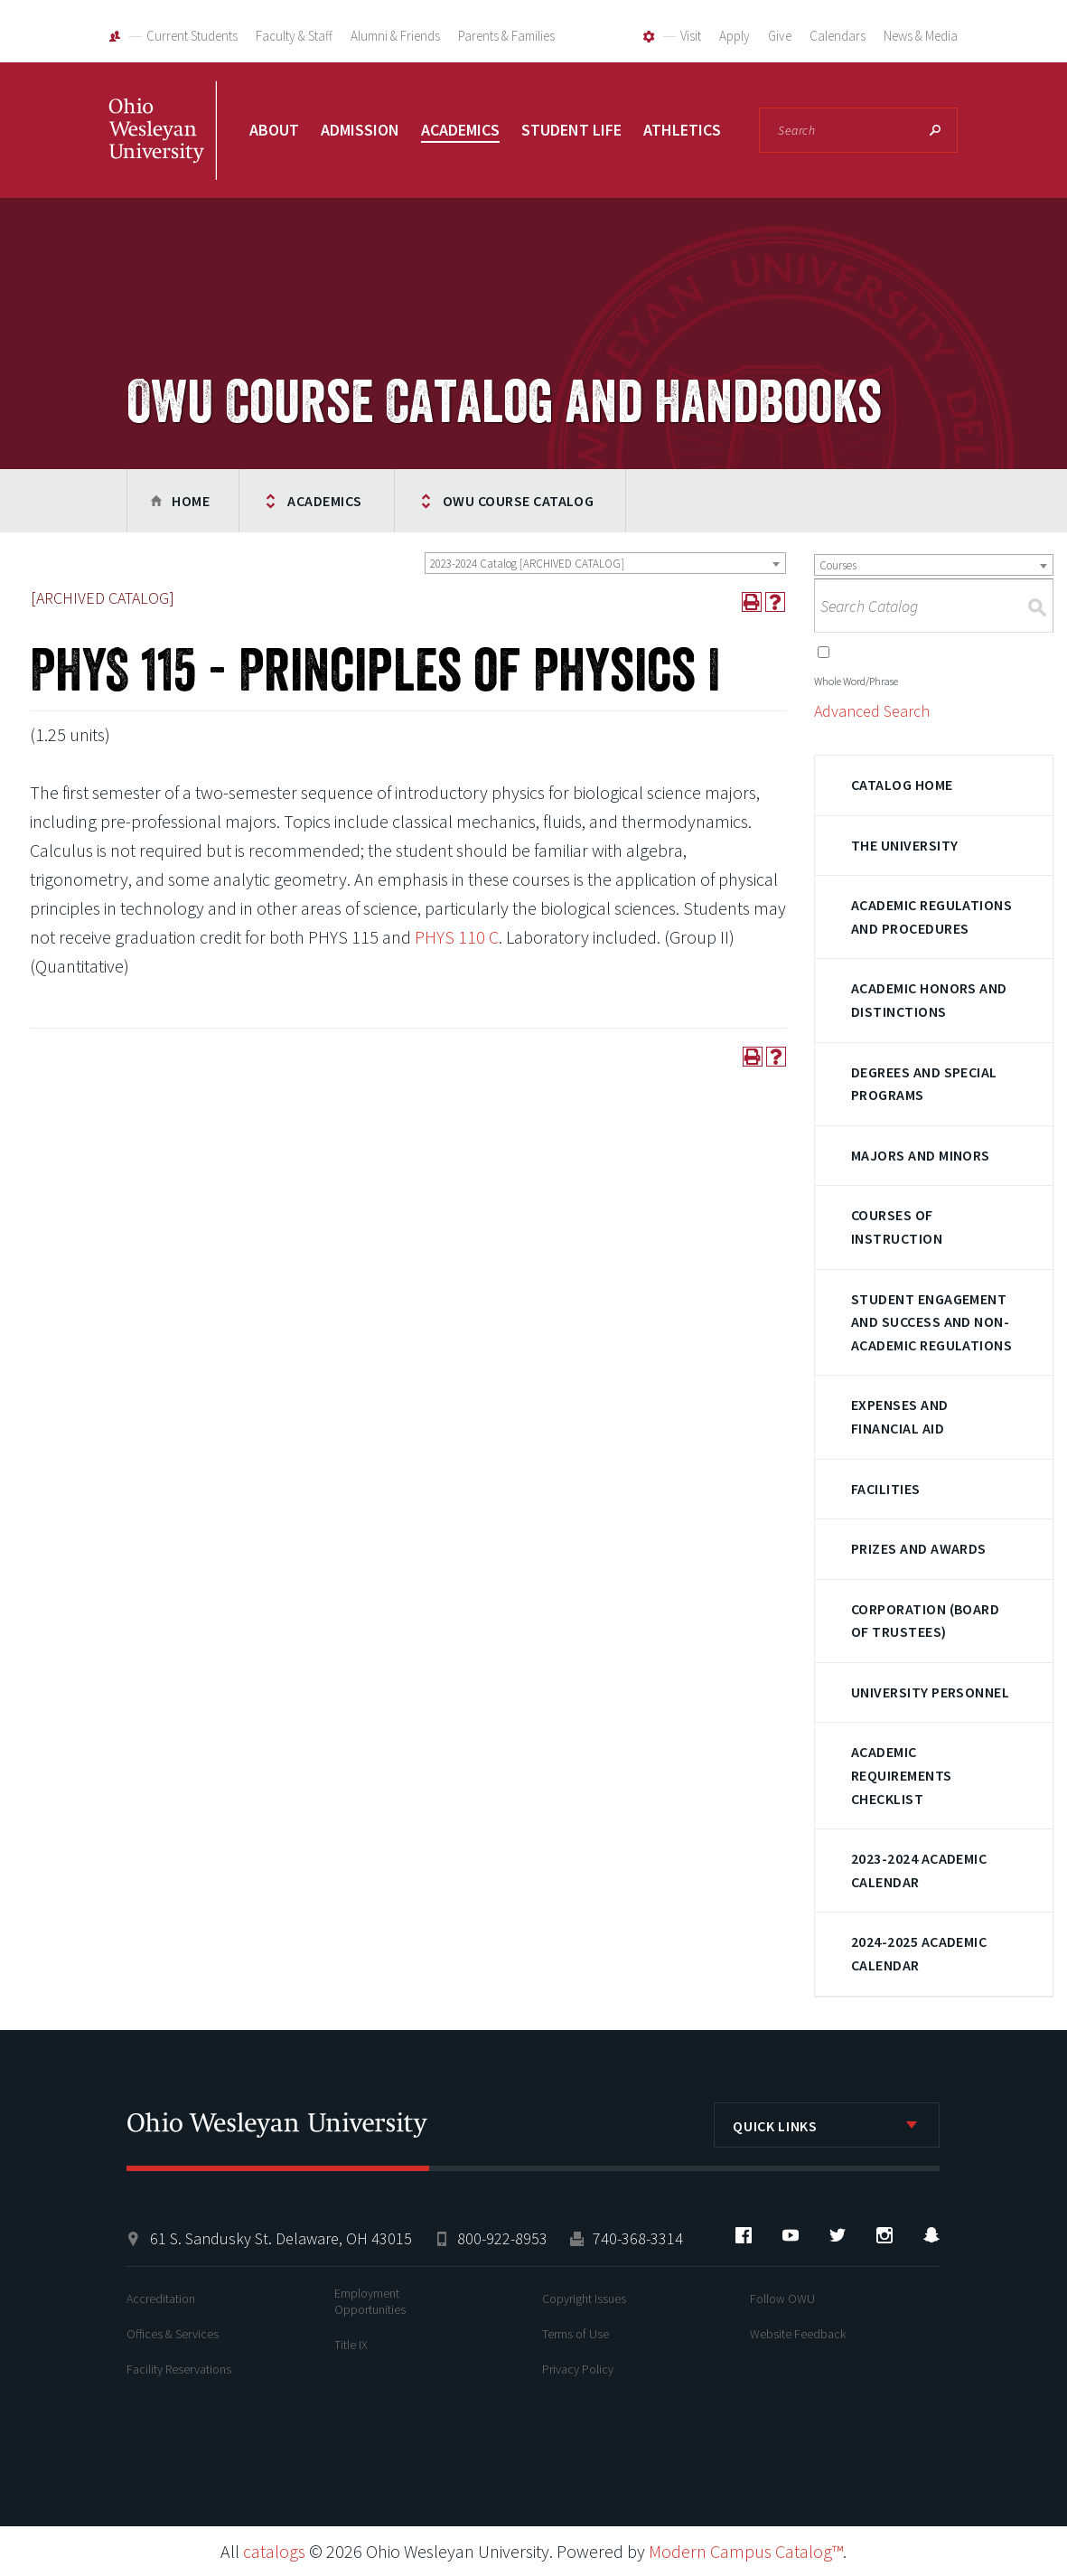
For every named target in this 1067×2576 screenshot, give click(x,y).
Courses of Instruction (896, 1226)
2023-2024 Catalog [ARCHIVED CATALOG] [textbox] (527, 563)
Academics (460, 129)
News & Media (921, 35)
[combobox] (605, 563)
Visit (690, 35)
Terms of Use (575, 2334)
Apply (734, 35)
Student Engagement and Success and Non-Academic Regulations (932, 1322)
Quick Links (775, 2126)
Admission (360, 129)
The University (905, 845)
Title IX (351, 2344)
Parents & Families (506, 35)
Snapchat (931, 2235)
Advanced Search (872, 710)
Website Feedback (798, 2334)
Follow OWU (782, 2298)
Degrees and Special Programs (924, 1084)
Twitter (837, 2235)
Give (779, 35)
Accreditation (160, 2298)
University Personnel (930, 1692)
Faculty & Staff (294, 35)
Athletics (682, 129)
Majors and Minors (920, 1155)
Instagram (884, 2235)
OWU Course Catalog (518, 501)
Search (935, 130)
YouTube (790, 2235)
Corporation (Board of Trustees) (925, 1620)
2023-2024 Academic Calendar (919, 1870)
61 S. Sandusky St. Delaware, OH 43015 (281, 2238)
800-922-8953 (502, 2238)
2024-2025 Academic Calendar (919, 1953)
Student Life (571, 129)
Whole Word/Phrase (856, 681)
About (274, 129)
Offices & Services (172, 2334)
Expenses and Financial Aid (900, 1416)
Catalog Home (902, 785)
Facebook (743, 2235)
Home (191, 501)
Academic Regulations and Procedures (932, 916)
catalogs (274, 2551)
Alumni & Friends (395, 35)
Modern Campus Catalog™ (746, 2551)
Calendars (838, 35)
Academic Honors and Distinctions (929, 999)
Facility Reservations (178, 2369)
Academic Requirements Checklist (901, 1775)
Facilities (886, 1489)
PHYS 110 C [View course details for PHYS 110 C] (457, 937)
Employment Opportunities (370, 2301)
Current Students (192, 35)
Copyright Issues (584, 2298)
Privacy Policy (577, 2369)
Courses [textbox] (837, 565)
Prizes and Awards (919, 1548)
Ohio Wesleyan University (162, 149)
